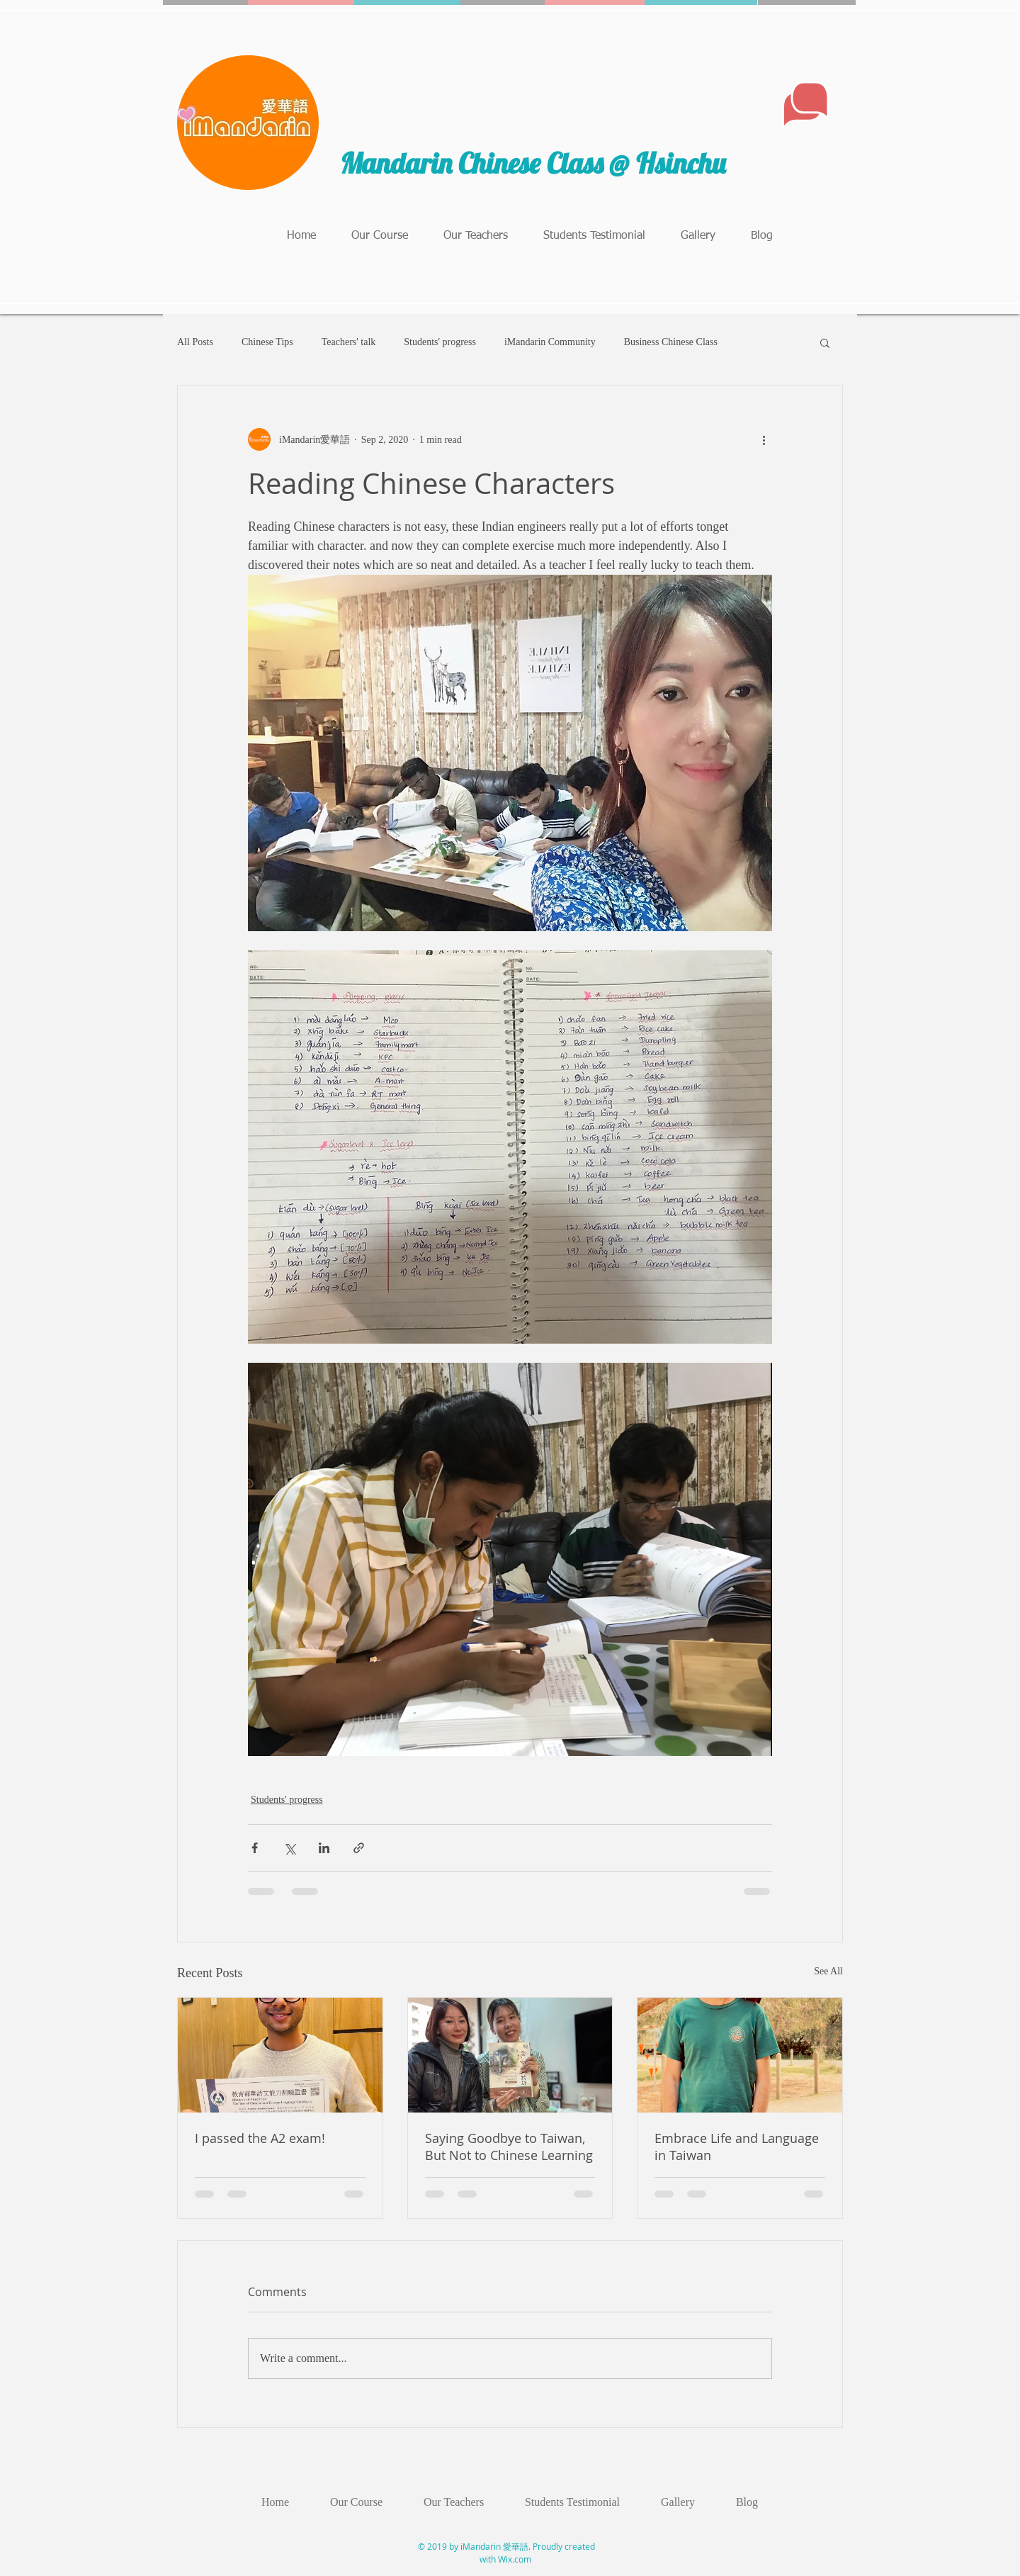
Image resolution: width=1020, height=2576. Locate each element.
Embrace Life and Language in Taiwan (736, 2147)
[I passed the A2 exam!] (280, 2055)
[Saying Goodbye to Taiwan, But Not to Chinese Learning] (510, 2055)
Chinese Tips (267, 342)
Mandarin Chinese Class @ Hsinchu (536, 163)
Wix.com (514, 2559)
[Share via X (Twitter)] (289, 1848)
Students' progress (440, 342)
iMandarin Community (550, 342)
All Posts (195, 342)
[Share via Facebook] (254, 1848)
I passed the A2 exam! (260, 2138)
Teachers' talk (349, 342)
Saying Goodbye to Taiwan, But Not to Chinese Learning (509, 2147)
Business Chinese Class (671, 342)
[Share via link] (359, 1848)
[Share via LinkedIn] (324, 1848)
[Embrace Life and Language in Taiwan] (740, 2055)
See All (828, 1971)
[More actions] (763, 439)
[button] (825, 342)
